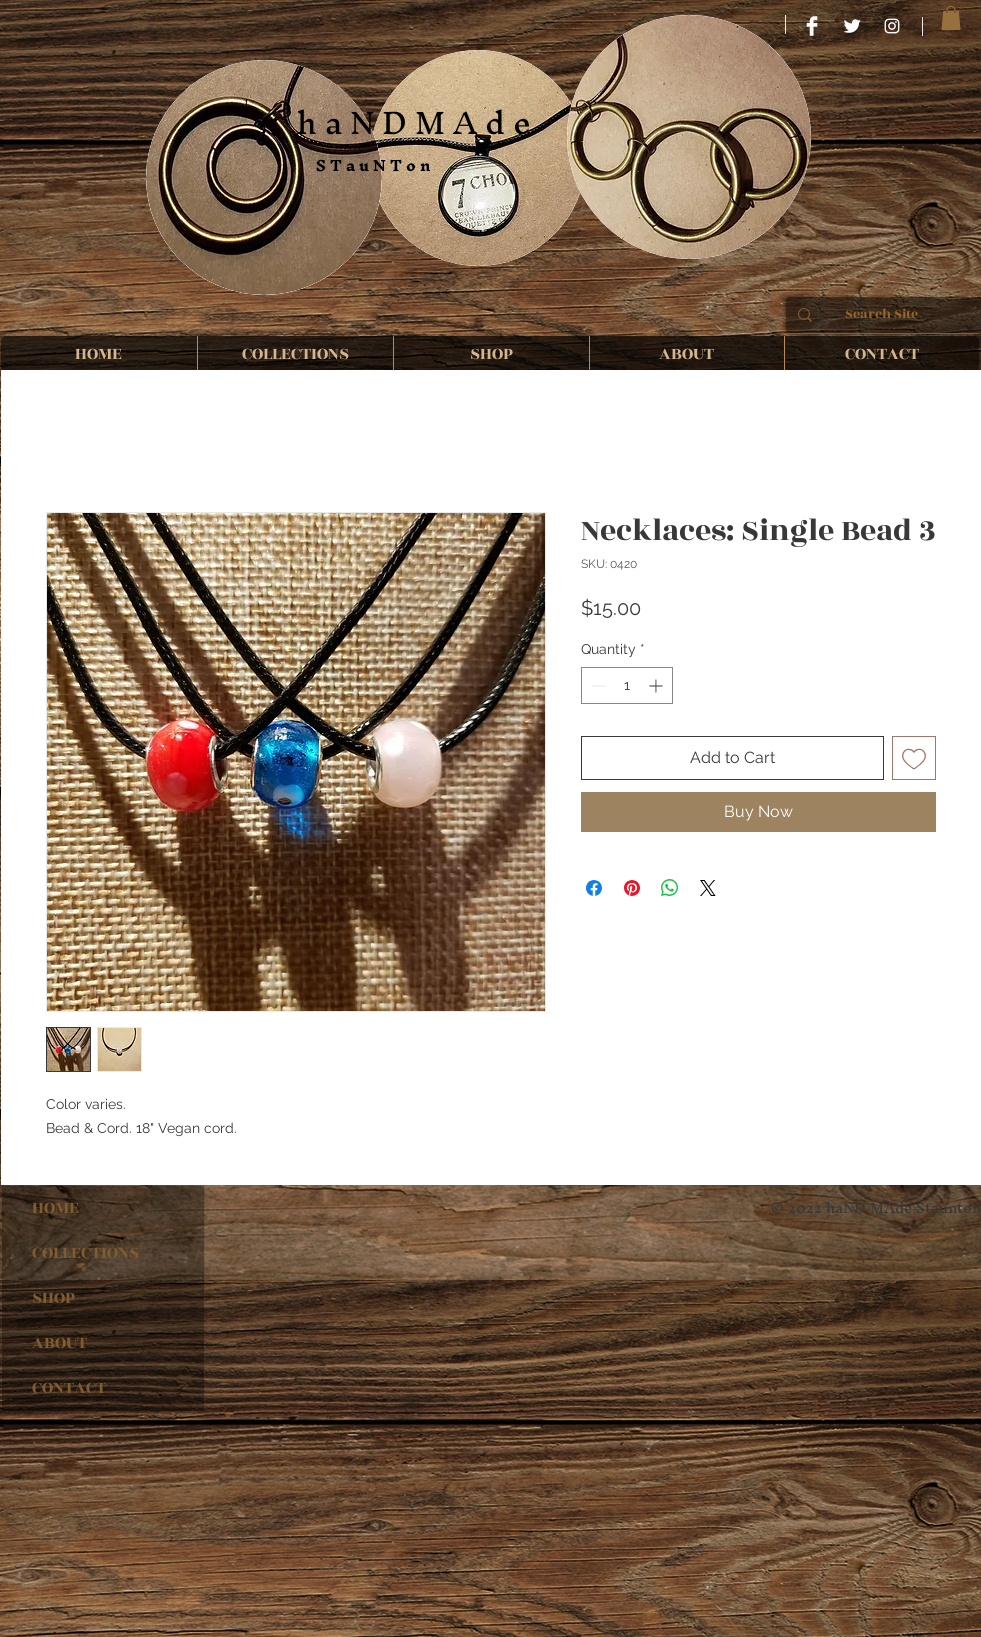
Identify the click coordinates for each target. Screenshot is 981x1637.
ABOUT (59, 1343)
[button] (951, 18)
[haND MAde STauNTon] (892, 26)
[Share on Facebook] (594, 888)
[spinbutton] (627, 685)
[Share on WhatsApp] (670, 888)
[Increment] (657, 685)
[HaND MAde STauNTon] (812, 26)
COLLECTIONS (85, 1253)
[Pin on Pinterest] (632, 888)
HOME (55, 1208)
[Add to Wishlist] (914, 758)
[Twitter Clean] (852, 26)
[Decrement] (596, 685)
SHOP (53, 1298)
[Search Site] (882, 315)
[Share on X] (708, 888)
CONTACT (69, 1388)
